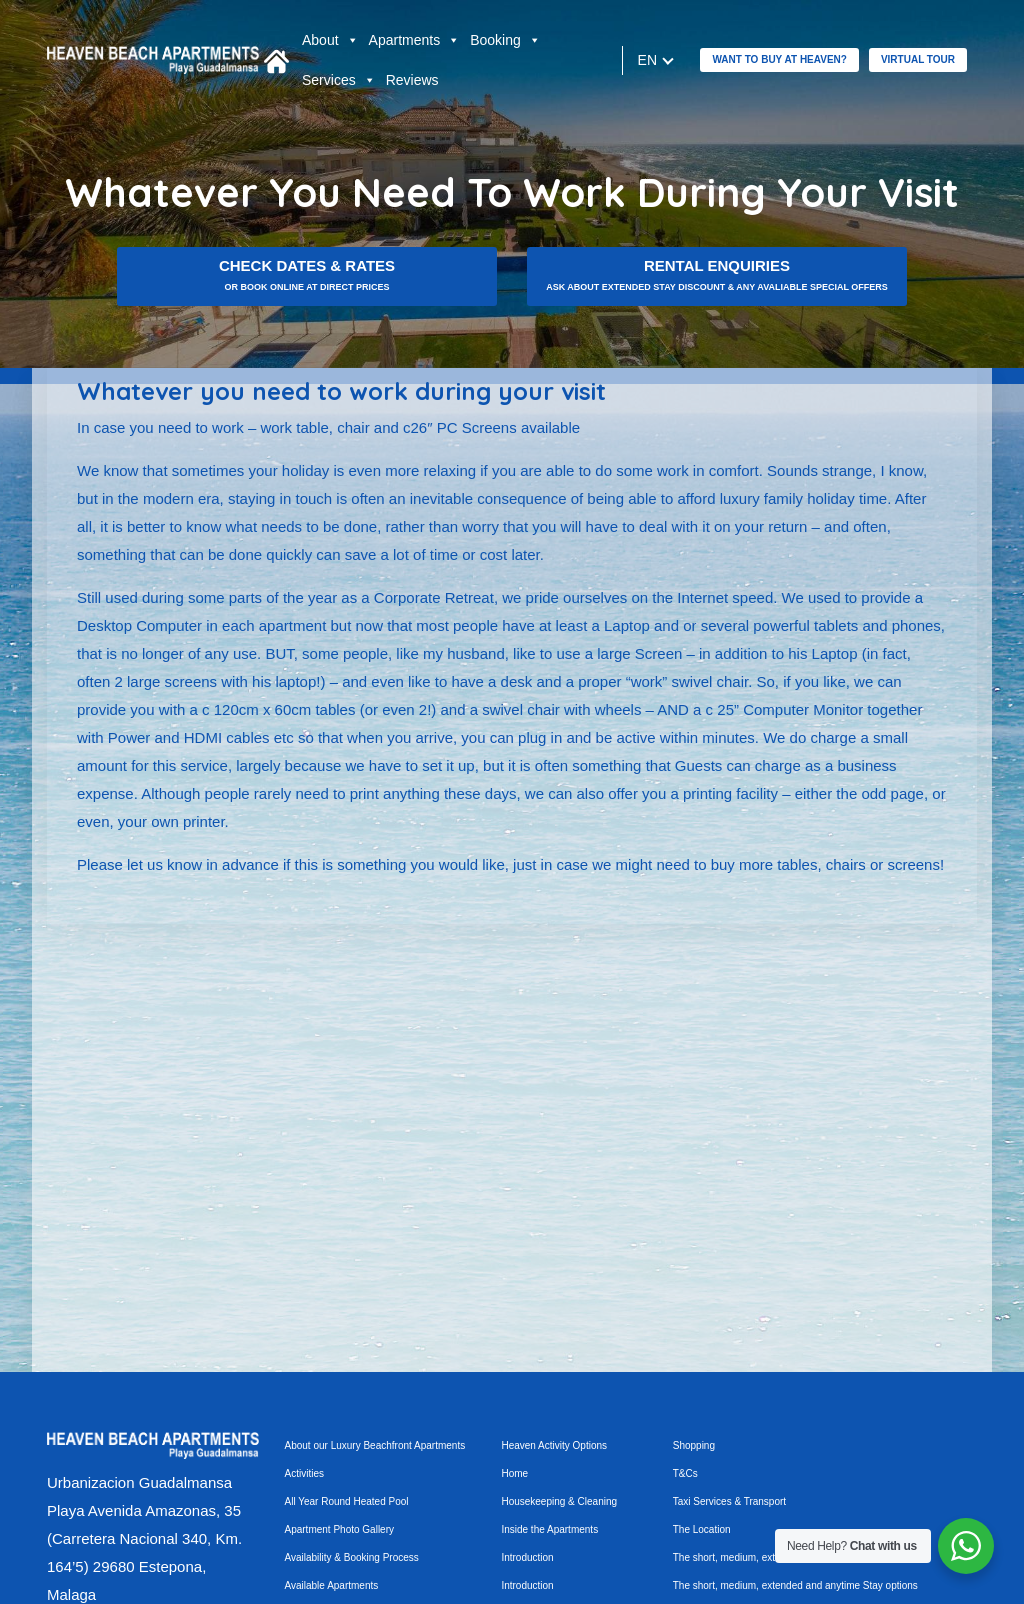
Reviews (412, 80)
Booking (505, 40)
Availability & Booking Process (352, 1557)
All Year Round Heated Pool (347, 1501)
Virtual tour (918, 59)
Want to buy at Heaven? (779, 59)
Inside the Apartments (549, 1529)
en (647, 60)
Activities (304, 1473)
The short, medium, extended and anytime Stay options (795, 1585)
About (330, 40)
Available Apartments (332, 1585)
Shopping (694, 1445)
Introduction (527, 1557)
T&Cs (685, 1473)
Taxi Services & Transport (729, 1501)
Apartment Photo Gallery (340, 1529)
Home (514, 1473)
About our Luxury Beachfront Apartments (375, 1445)
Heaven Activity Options (554, 1445)
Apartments (415, 40)
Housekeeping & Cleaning (559, 1501)
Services (339, 80)
